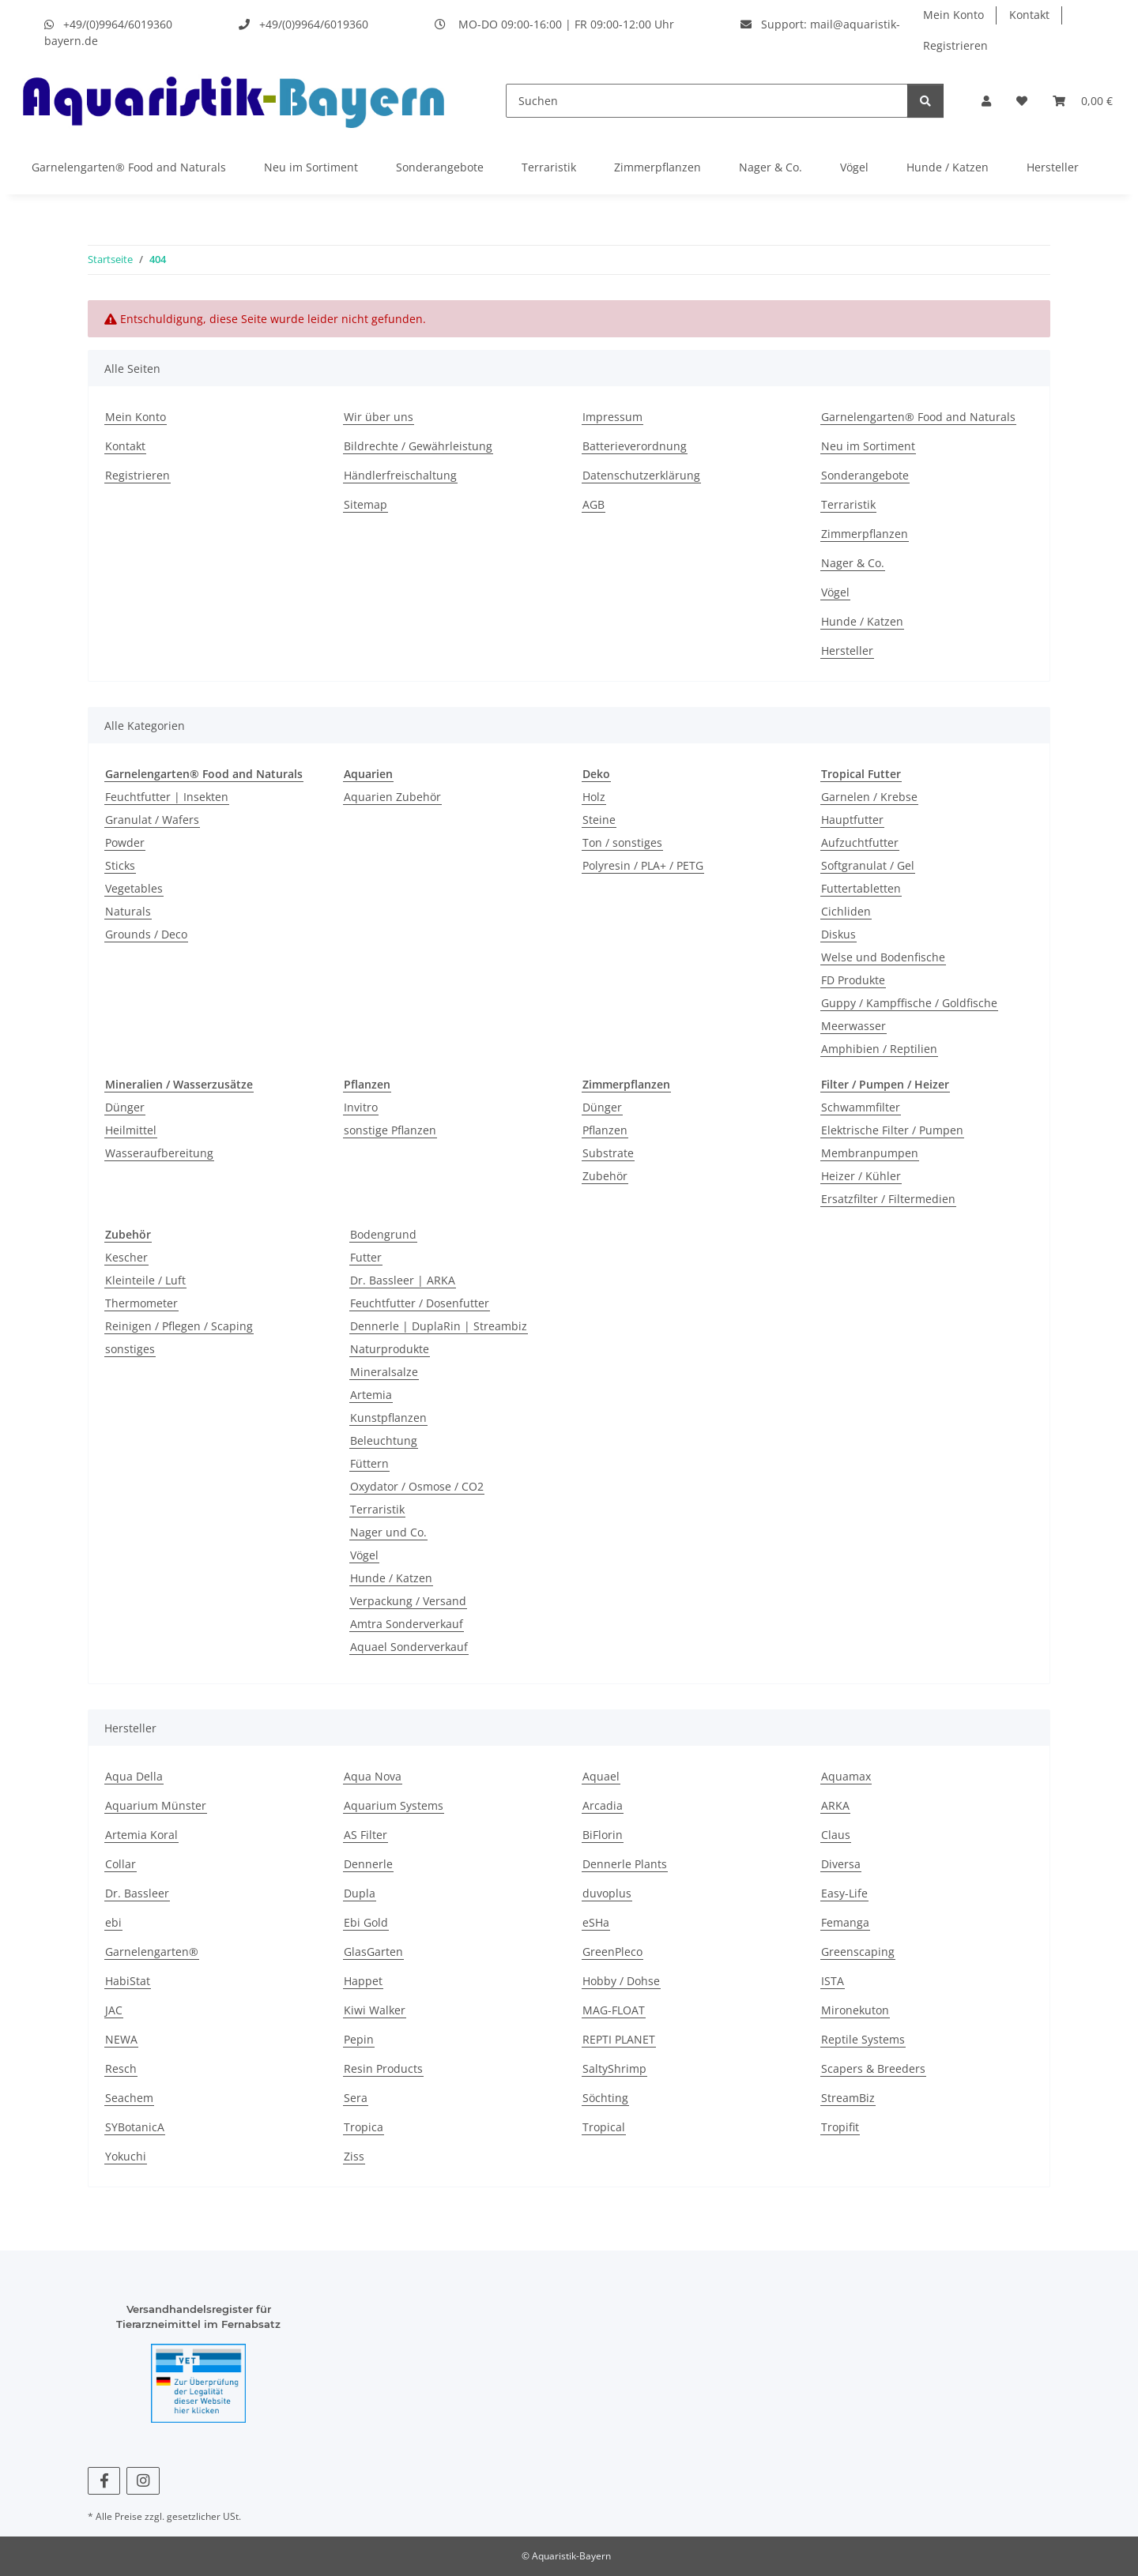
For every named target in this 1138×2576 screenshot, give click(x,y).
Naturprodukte (389, 1348)
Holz (593, 796)
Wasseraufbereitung (159, 1152)
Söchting (605, 2097)
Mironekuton (855, 2010)
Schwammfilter (860, 1107)
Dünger (125, 1107)
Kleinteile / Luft (145, 1280)
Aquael (601, 1776)
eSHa (595, 1922)
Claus (835, 1834)
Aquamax (846, 1776)
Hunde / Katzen (947, 167)
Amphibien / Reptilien (879, 1048)
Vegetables (134, 888)
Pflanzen (604, 1130)
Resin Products (383, 2068)
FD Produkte (853, 979)
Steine (599, 819)
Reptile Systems (863, 2039)
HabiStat (127, 1980)
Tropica (363, 2126)
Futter (366, 1257)
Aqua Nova (372, 1776)
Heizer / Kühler (861, 1175)
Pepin (359, 2039)
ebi (113, 1922)
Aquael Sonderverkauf (409, 1646)
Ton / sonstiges (622, 842)
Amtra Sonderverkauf (406, 1623)
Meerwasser (853, 1025)
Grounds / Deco (146, 934)
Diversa (841, 1863)
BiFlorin (602, 1834)
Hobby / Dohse (621, 1980)
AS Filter (365, 1834)
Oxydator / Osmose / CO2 (417, 1486)
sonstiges (130, 1348)
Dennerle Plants (624, 1863)
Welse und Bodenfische (883, 957)
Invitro (361, 1107)
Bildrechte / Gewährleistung (418, 445)
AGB (593, 504)
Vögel (854, 167)
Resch (121, 2068)
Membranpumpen (869, 1152)
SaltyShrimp (614, 2068)
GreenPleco (612, 1951)
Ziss (354, 2156)
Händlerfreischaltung (400, 475)
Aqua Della (134, 1776)
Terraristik (549, 167)
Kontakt (1029, 14)
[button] (986, 100)
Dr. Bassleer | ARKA (402, 1280)
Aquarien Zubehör (392, 796)
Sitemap (365, 504)
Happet (363, 1980)
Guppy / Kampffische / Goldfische (909, 1002)
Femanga (845, 1922)
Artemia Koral (141, 1834)
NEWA (121, 2039)
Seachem (129, 2097)
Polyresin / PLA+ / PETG (642, 865)
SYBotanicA (134, 2126)
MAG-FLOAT (613, 2010)
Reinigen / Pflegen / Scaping (179, 1325)
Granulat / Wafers (152, 819)
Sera (355, 2097)
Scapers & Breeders (873, 2068)
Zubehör (604, 1175)
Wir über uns (378, 416)
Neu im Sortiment (311, 167)
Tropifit (840, 2126)
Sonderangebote (440, 167)
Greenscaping (858, 1951)
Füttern (369, 1463)
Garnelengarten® (151, 1951)
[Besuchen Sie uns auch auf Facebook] (104, 2481)
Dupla (359, 1893)
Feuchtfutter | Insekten (166, 796)
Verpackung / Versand (408, 1600)
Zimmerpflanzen (657, 167)
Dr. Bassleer (137, 1893)
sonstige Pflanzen (390, 1130)
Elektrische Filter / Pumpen (892, 1130)
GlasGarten (373, 1951)
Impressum (612, 416)
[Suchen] (707, 101)
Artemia (371, 1394)
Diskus (838, 934)
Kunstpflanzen (388, 1417)
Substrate (608, 1152)
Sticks (120, 865)
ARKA (835, 1805)
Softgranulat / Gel (867, 865)
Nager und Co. (388, 1532)
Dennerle (368, 1863)
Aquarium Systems (393, 1805)
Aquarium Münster (155, 1805)
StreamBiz (848, 2097)
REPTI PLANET (618, 2039)
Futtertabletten (861, 888)
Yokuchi (125, 2156)
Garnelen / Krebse (869, 796)
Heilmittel (130, 1130)
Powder (125, 842)
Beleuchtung (383, 1440)
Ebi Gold (366, 1922)
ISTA (832, 1980)
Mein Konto (953, 14)
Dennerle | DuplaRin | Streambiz (438, 1325)
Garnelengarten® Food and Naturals (129, 167)
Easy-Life (844, 1893)
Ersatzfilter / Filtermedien (888, 1198)
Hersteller (1053, 167)
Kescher (126, 1257)
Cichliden (846, 911)
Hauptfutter (852, 819)
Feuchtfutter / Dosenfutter (419, 1303)
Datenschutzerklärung (641, 475)
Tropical (603, 2126)
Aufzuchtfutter (860, 842)
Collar (120, 1863)
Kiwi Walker (374, 2010)
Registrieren (955, 45)
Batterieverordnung (634, 445)
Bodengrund (383, 1234)
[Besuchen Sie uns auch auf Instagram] (142, 2481)
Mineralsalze (384, 1371)
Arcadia (602, 1805)
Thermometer (141, 1303)
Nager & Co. (770, 167)
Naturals (128, 911)
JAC (113, 2010)
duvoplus (606, 1893)
